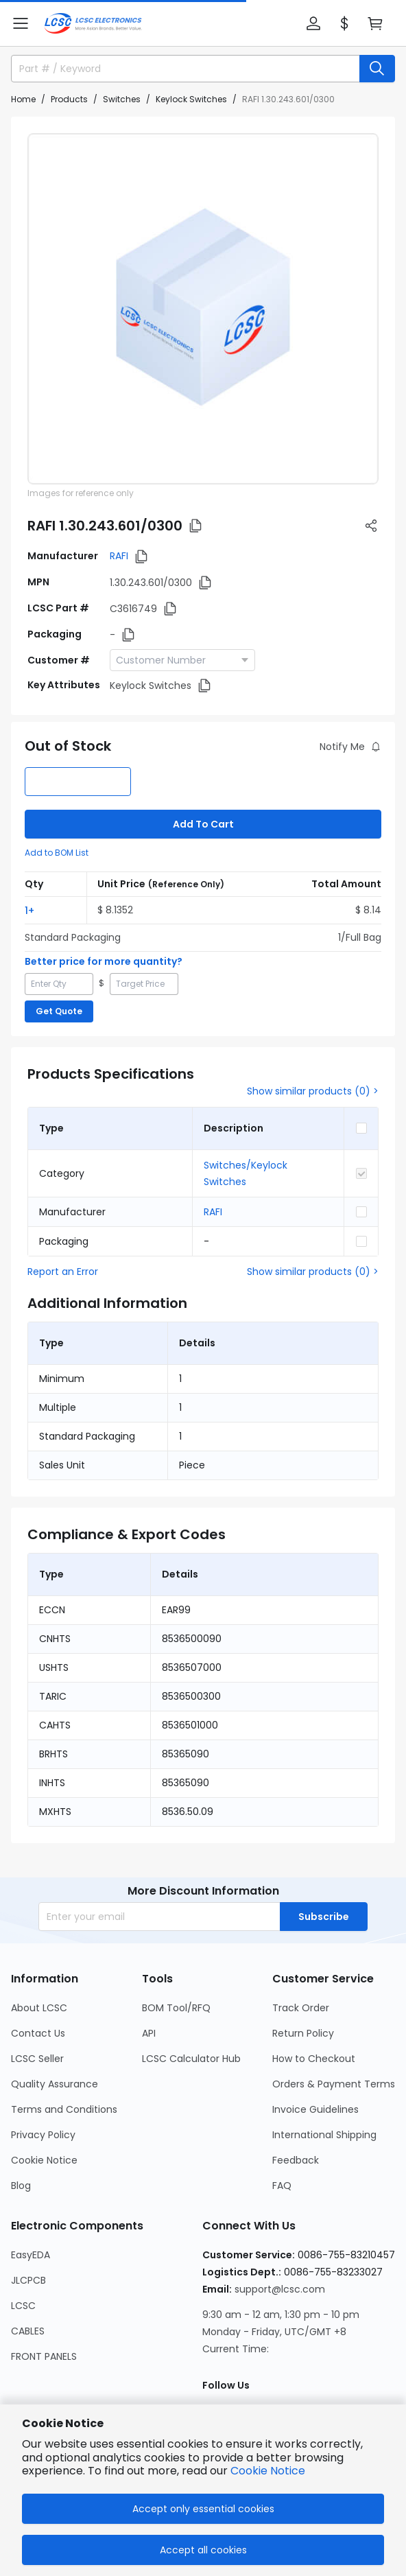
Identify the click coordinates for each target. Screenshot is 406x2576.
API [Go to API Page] (149, 2033)
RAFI (119, 556)
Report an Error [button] (62, 1271)
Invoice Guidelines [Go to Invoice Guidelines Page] (315, 2109)
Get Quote (59, 1011)
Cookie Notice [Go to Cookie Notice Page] (44, 2160)
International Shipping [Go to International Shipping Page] (324, 2135)
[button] (20, 23)
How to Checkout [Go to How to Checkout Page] (313, 2058)
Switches (122, 99)
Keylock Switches (191, 99)
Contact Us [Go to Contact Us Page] (38, 2033)
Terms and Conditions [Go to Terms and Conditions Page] (64, 2109)
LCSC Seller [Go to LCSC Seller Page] (37, 2058)
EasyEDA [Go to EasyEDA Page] (30, 2255)
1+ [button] (29, 910)
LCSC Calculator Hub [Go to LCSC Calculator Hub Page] (191, 2058)
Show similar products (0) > (313, 1091)
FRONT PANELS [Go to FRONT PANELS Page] (44, 2356)
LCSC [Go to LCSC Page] (23, 2305)
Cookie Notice (267, 2471)
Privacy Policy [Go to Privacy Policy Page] (43, 2135)
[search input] (179, 68)
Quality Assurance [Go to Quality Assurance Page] (54, 2084)
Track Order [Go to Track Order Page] (300, 2008)
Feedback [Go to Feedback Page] (295, 2160)
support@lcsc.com (280, 2289)
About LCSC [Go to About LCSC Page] (39, 2008)
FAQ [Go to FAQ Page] (281, 2185)
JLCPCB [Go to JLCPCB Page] (28, 2280)
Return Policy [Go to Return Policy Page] (303, 2033)
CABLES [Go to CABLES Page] (28, 2331)
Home (23, 99)
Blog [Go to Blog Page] (21, 2185)
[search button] (377, 68)
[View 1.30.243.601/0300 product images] (203, 308)
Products (69, 99)
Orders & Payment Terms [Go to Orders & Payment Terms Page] (333, 2084)
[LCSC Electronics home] (93, 23)
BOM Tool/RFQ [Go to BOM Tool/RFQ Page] (176, 2008)
